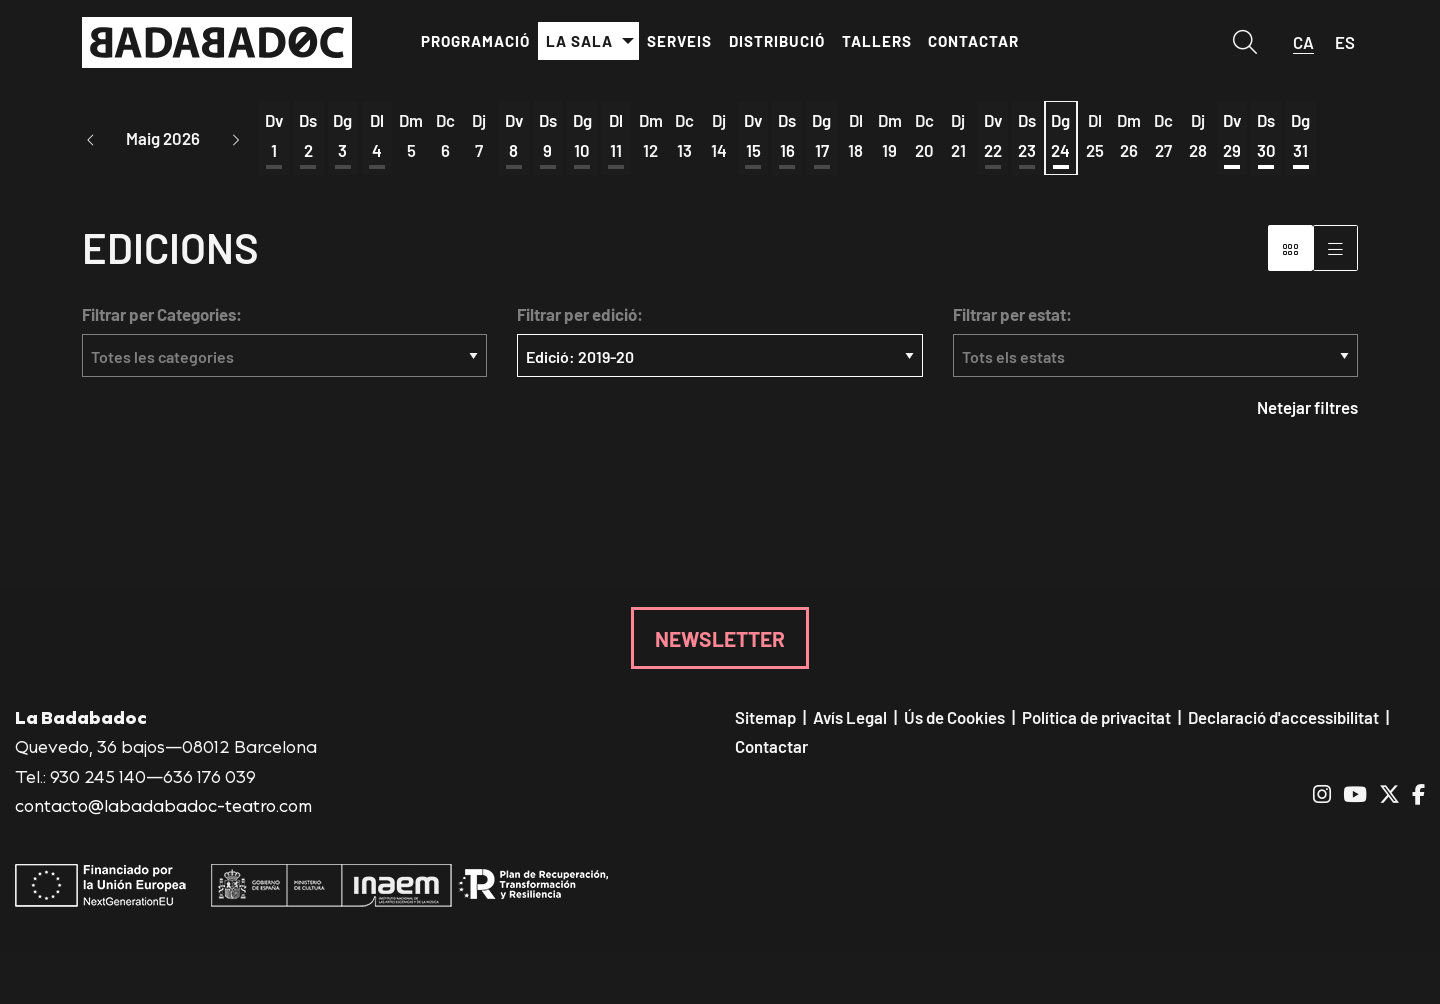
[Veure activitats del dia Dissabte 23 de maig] (1027, 136)
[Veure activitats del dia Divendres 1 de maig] (274, 136)
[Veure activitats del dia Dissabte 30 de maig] (1266, 136)
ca (1303, 42)
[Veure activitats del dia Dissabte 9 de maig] (548, 136)
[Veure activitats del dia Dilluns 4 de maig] (377, 136)
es (1345, 42)
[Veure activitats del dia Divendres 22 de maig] (992, 136)
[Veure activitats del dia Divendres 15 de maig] (753, 136)
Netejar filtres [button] (1307, 410)
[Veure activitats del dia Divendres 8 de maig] (514, 136)
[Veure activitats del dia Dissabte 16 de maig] (787, 136)
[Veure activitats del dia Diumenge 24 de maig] (1061, 136)
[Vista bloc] (1290, 249)
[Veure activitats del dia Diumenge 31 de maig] (1300, 136)
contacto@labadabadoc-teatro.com (163, 807)
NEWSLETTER (720, 640)
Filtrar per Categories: (162, 316)
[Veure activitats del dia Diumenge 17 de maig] (821, 136)
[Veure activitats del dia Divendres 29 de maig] (1232, 136)
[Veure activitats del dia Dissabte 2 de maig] (308, 136)
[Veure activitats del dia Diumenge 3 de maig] (343, 136)
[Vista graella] (1335, 249)
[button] (91, 139)
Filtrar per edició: (580, 316)
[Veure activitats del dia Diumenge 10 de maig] (582, 136)
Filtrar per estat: (1012, 316)
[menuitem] (475, 41)
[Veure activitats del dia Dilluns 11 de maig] (616, 136)
